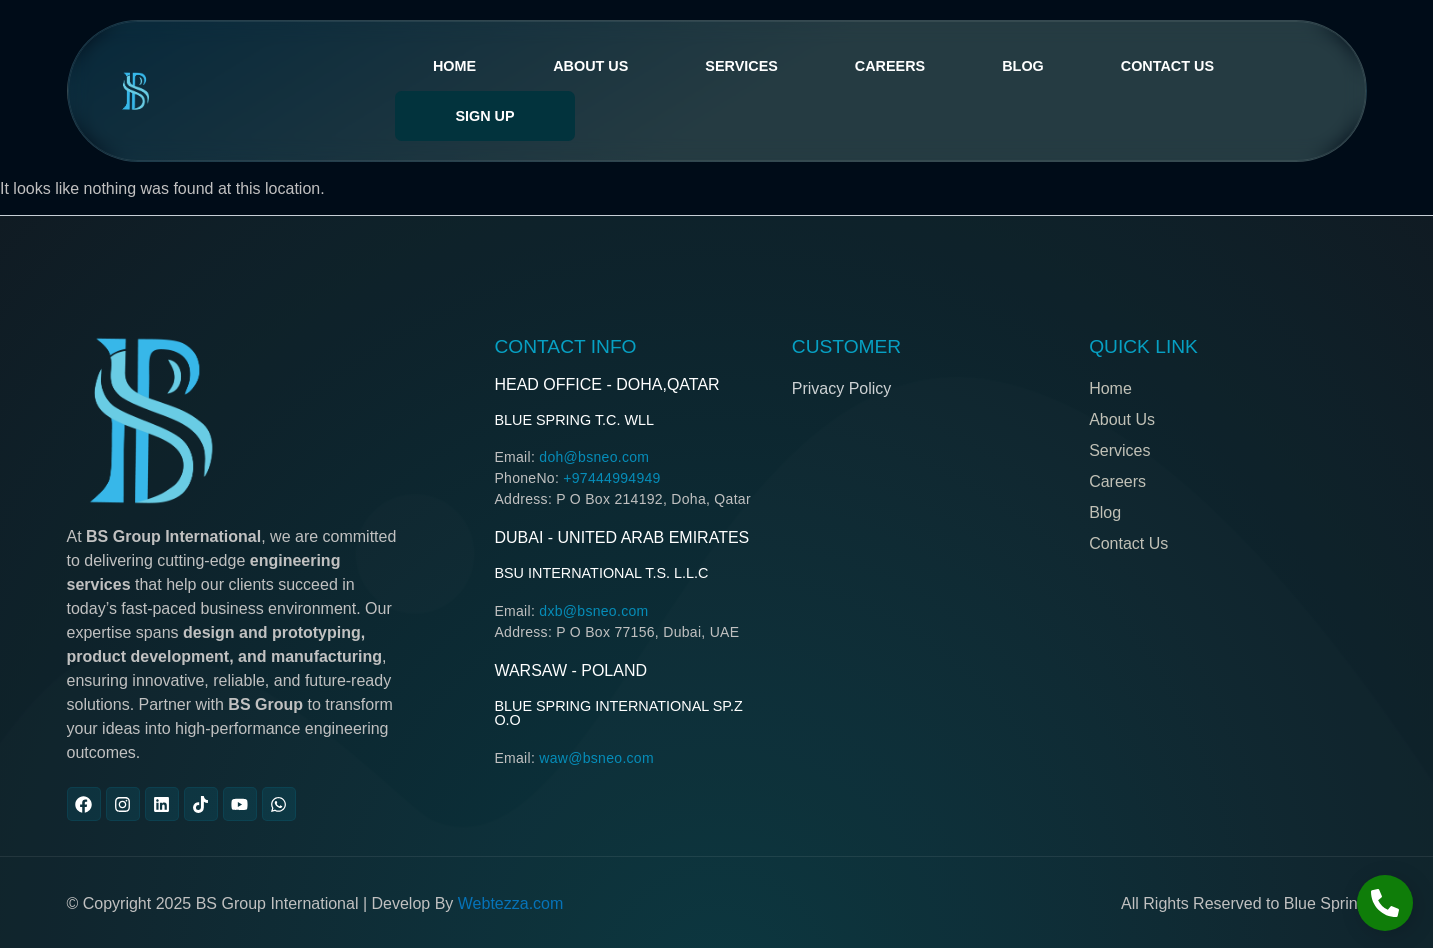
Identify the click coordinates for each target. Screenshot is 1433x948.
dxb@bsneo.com (593, 611)
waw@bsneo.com (596, 758)
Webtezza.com (511, 903)
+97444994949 (611, 478)
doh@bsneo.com (594, 457)
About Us (590, 66)
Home (454, 66)
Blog (1023, 66)
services (741, 66)
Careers (890, 66)
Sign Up (484, 116)
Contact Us (1167, 66)
